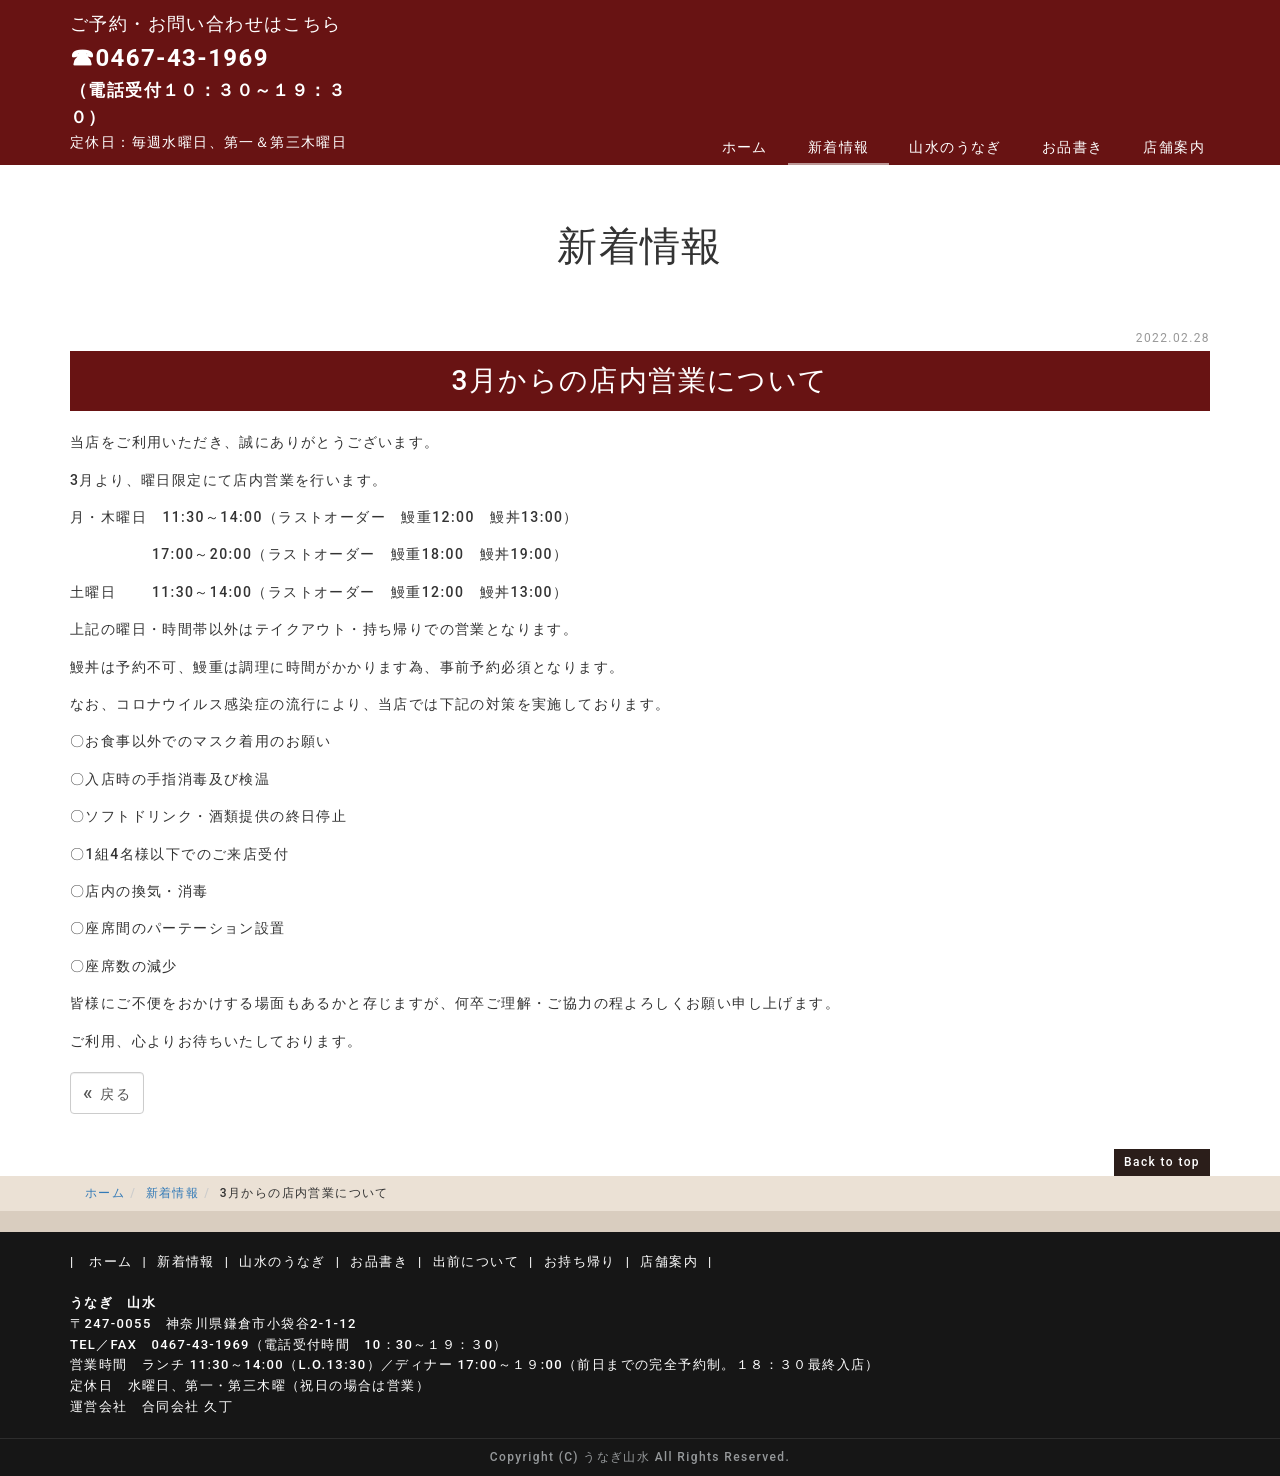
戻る (107, 1092)
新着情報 (839, 147)
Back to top (1162, 1162)
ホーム (745, 147)
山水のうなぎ (955, 147)
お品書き (1073, 147)
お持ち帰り (580, 1261)
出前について (476, 1261)
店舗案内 (1174, 147)
